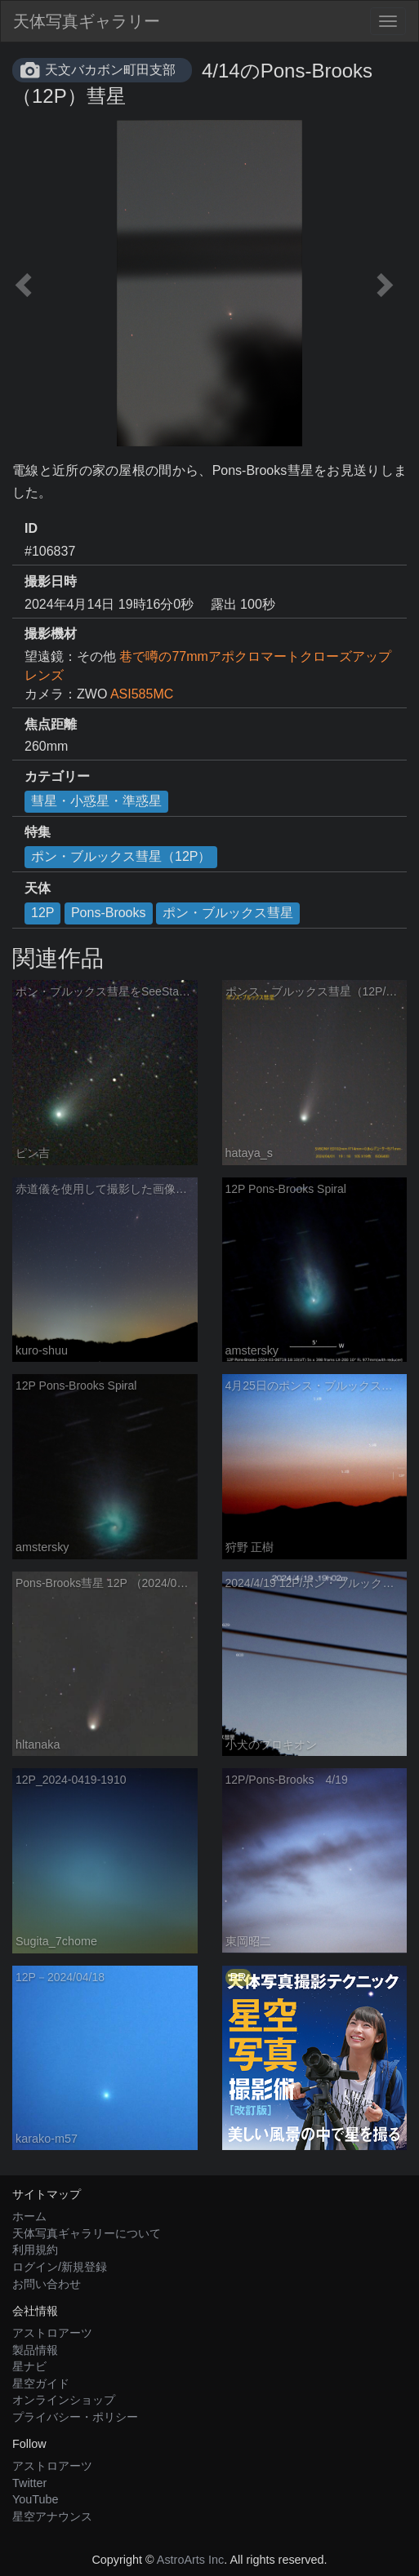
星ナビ (29, 2366)
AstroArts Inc (190, 2559)
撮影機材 (51, 634)
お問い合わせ (46, 2283)
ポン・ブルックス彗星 (228, 913)
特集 (38, 832)
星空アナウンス (52, 2516)
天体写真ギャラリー (86, 21)
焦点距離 (51, 724)
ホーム (29, 2216)
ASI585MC (141, 694)
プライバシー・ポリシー (75, 2416)
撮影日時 (51, 581)
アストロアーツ (52, 2332)
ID (31, 528)
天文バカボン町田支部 (110, 70)
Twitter (29, 2483)
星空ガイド (40, 2383)
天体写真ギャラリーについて (86, 2233)
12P (42, 913)
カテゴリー (57, 776)
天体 (38, 888)
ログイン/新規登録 (59, 2266)
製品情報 (35, 2350)
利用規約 (35, 2249)
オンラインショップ (63, 2399)
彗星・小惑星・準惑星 (96, 801)
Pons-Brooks (108, 913)
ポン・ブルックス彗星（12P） (121, 856)
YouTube (35, 2499)
